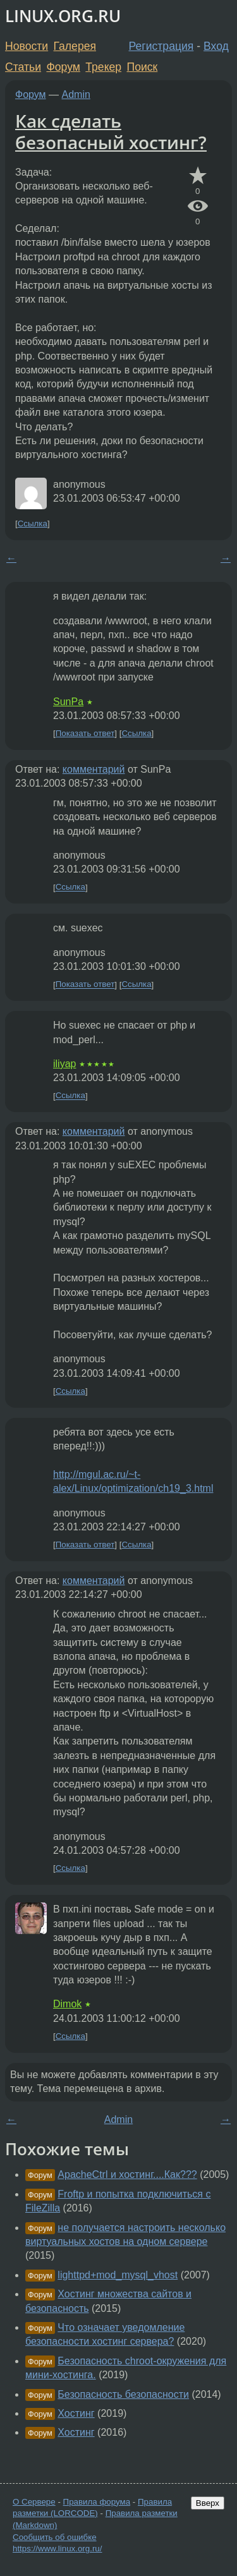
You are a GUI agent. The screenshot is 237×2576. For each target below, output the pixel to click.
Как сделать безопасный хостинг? (111, 131)
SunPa (68, 701)
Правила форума (97, 2501)
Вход (216, 46)
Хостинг (76, 2413)
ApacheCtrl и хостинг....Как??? (127, 2174)
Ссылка (32, 523)
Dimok (67, 2004)
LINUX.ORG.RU (63, 16)
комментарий (94, 769)
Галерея (75, 46)
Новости (26, 46)
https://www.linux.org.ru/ (57, 2548)
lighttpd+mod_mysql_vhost (118, 2275)
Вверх (207, 2503)
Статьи (23, 67)
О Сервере (34, 2501)
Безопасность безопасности (123, 2394)
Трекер (103, 67)
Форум (63, 67)
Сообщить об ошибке (55, 2537)
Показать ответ (85, 733)
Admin (76, 94)
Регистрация (161, 46)
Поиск (142, 67)
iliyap (64, 1063)
